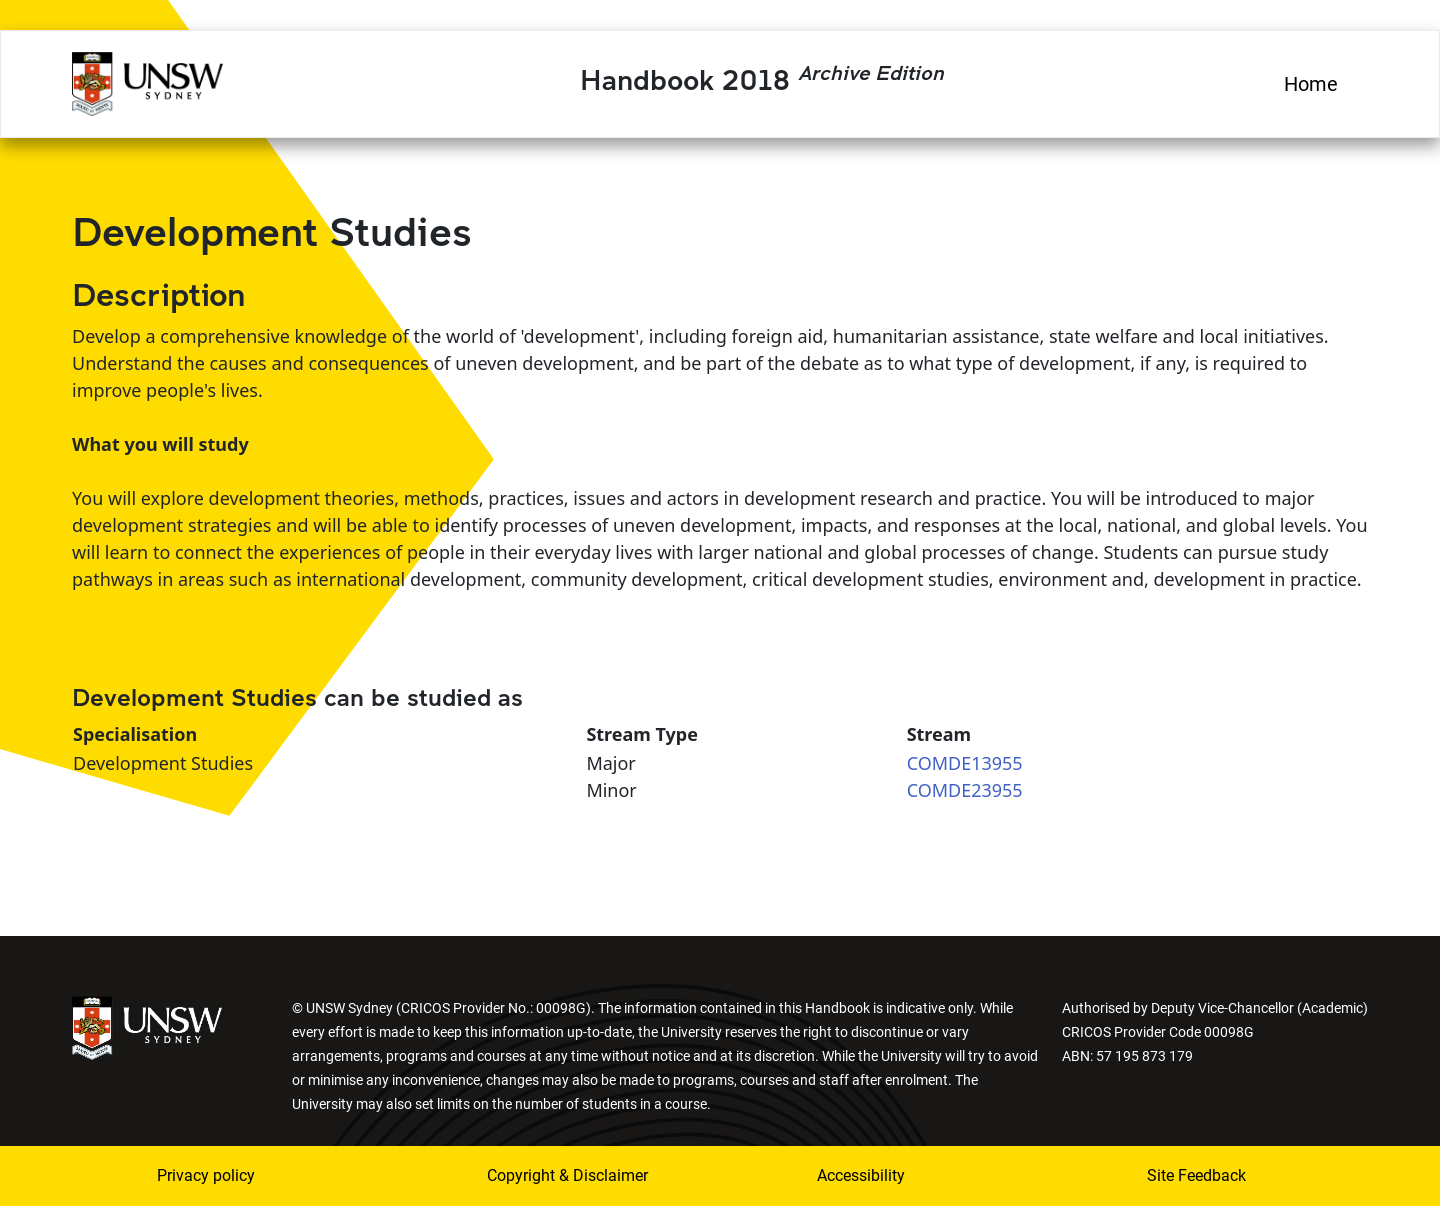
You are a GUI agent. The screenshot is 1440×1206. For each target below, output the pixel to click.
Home (1311, 84)
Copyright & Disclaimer (567, 1175)
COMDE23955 (965, 790)
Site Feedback (1196, 1175)
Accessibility (861, 1175)
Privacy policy (206, 1175)
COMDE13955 (965, 763)
